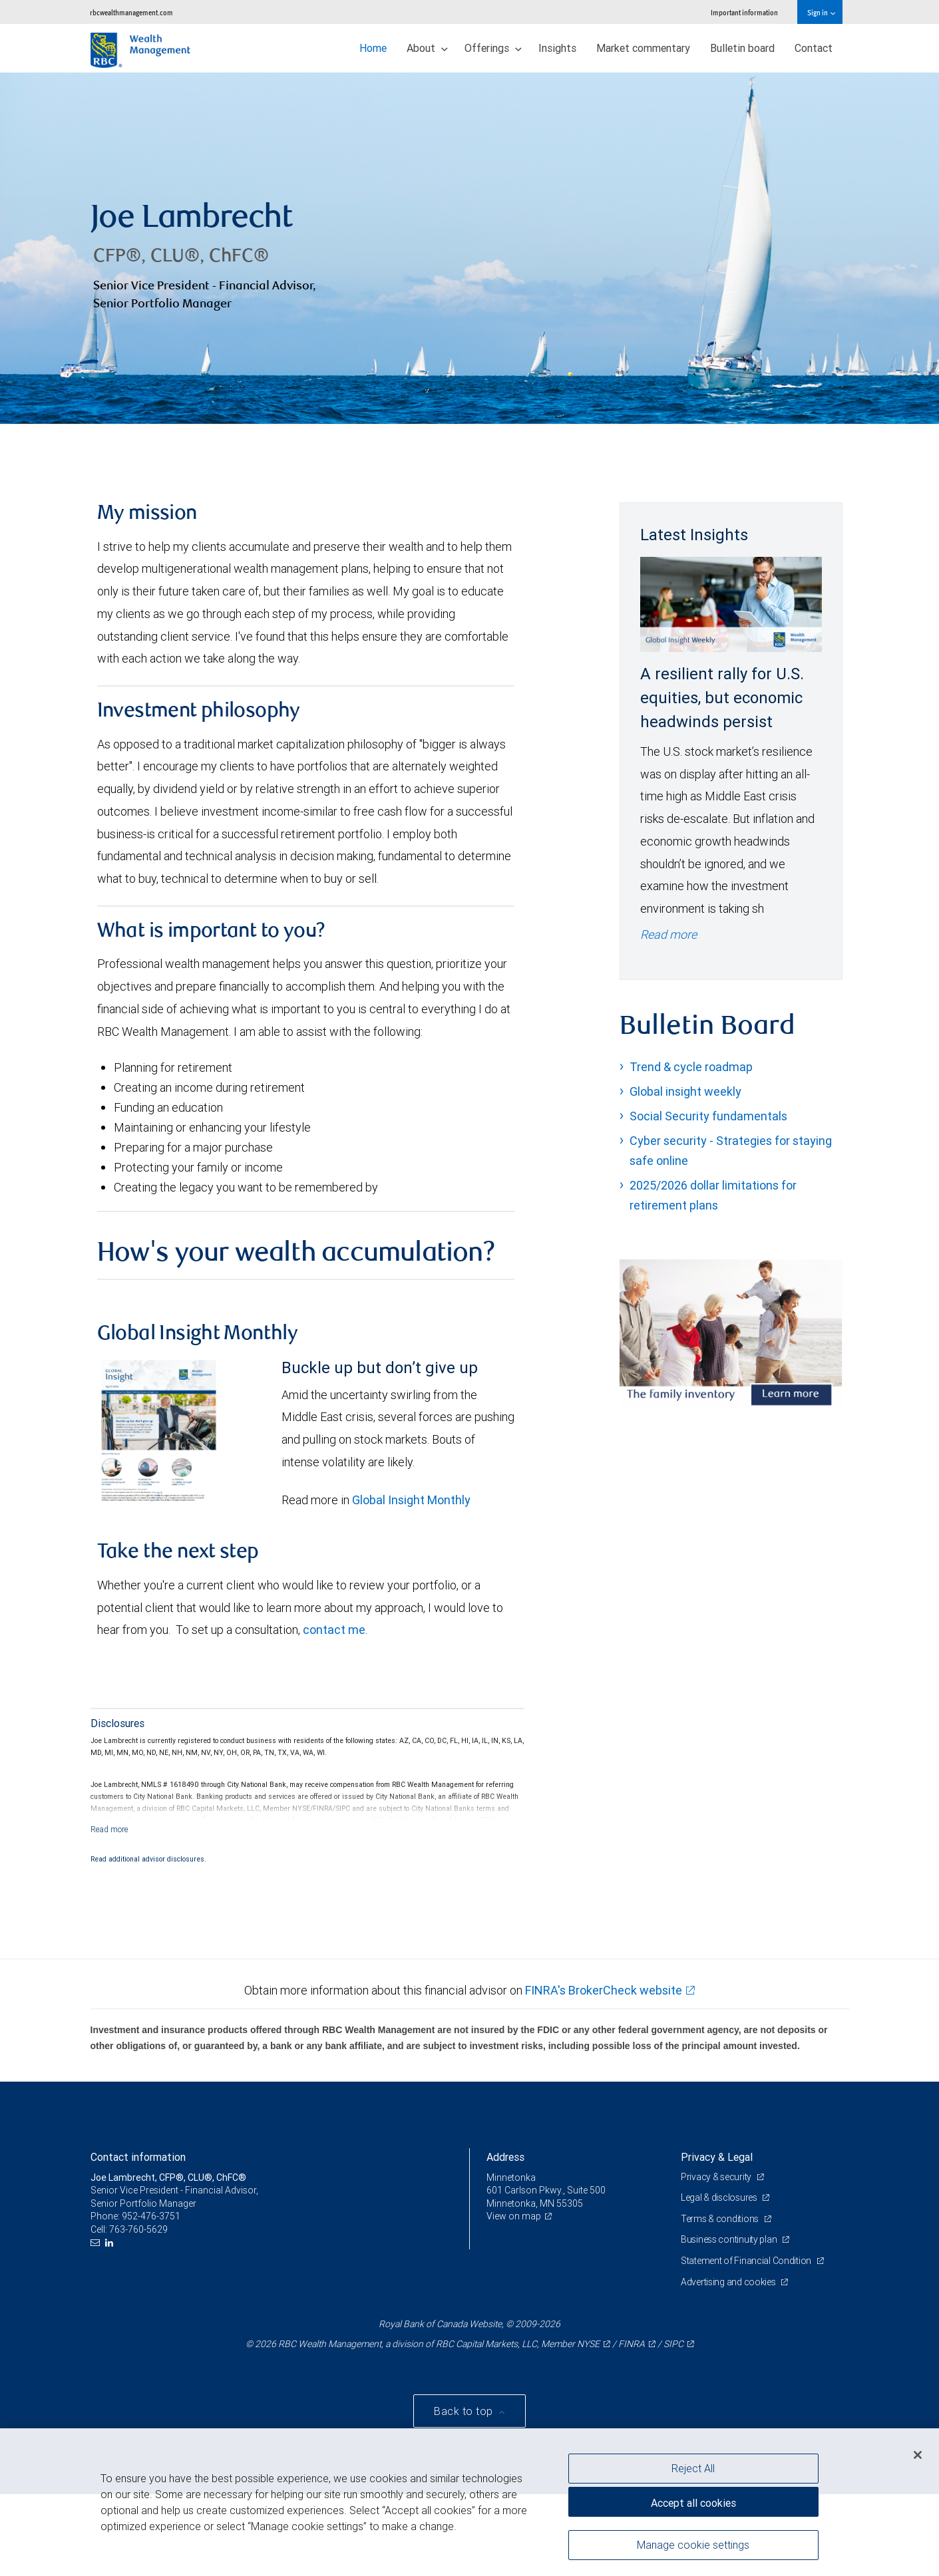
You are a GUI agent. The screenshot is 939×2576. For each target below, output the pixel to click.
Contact (814, 48)
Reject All (693, 2468)
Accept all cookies (693, 2502)
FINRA (631, 2344)
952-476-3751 (151, 2216)
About (427, 48)
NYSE (588, 2344)
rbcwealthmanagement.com (131, 12)
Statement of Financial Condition (747, 2261)
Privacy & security (717, 2177)
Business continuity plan (730, 2239)
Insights (557, 48)
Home (373, 48)
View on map (513, 2216)
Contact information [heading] (138, 2157)
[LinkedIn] (110, 2243)
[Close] (917, 2455)
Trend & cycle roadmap (691, 1066)
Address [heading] (505, 2157)
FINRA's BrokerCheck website (603, 1990)
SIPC (673, 2344)
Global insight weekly (685, 1091)
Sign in (821, 12)
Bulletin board (742, 48)
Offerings (493, 48)
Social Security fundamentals (708, 1116)
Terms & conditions (721, 2219)
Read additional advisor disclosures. (148, 1858)
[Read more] (109, 1829)
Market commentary (643, 48)
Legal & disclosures (720, 2197)
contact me (334, 1629)
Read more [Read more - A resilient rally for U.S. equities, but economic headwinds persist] (668, 934)
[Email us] (97, 2243)
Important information (744, 12)
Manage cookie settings (693, 2544)
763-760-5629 (138, 2229)
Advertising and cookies (729, 2282)
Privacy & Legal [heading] (717, 2157)
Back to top (465, 2411)
